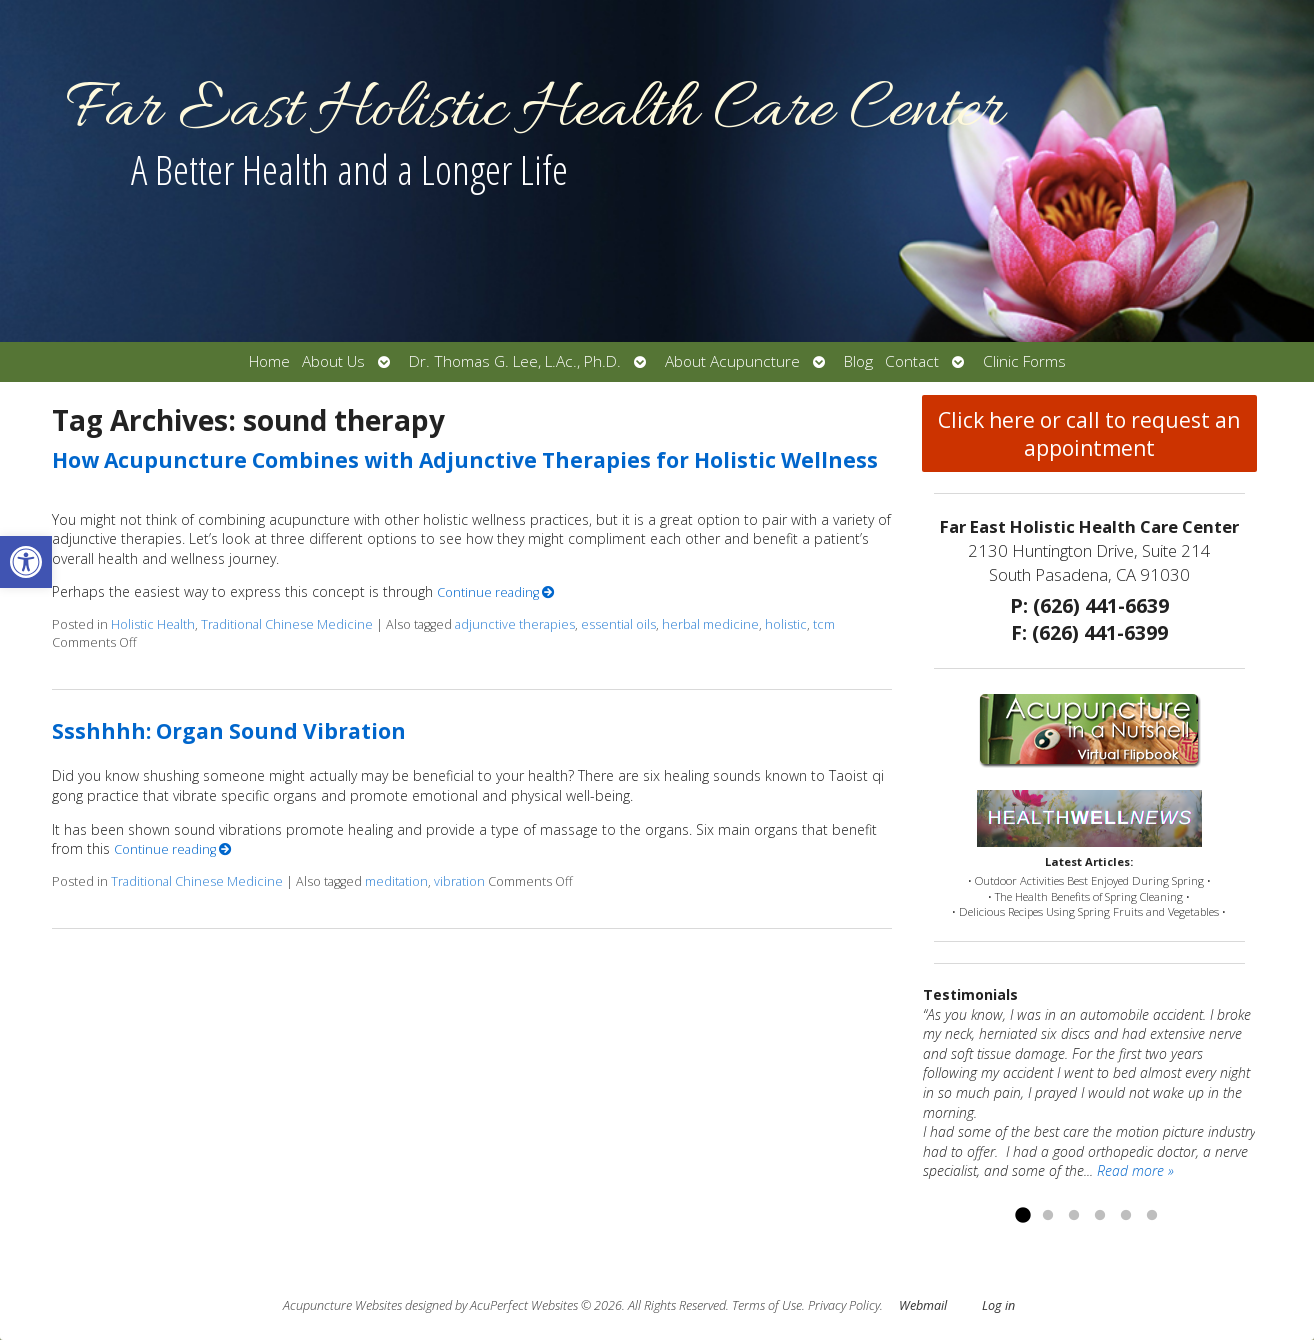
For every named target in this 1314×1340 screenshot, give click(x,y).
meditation (396, 881)
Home (269, 361)
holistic (786, 624)
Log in (998, 1305)
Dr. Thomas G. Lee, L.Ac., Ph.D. (515, 361)
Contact (912, 361)
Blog (858, 361)
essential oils (618, 624)
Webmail (923, 1305)
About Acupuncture (732, 361)
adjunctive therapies (515, 624)
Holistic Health (153, 624)
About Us (333, 361)
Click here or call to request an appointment (1089, 434)
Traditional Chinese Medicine (287, 624)
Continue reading (496, 592)
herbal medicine (710, 624)
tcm (824, 624)
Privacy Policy (844, 1305)
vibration (459, 881)
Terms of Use (767, 1305)
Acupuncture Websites (342, 1305)
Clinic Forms (1024, 361)
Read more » (1135, 1170)
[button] (26, 562)
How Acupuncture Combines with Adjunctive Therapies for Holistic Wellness (465, 460)
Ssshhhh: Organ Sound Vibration (229, 731)
